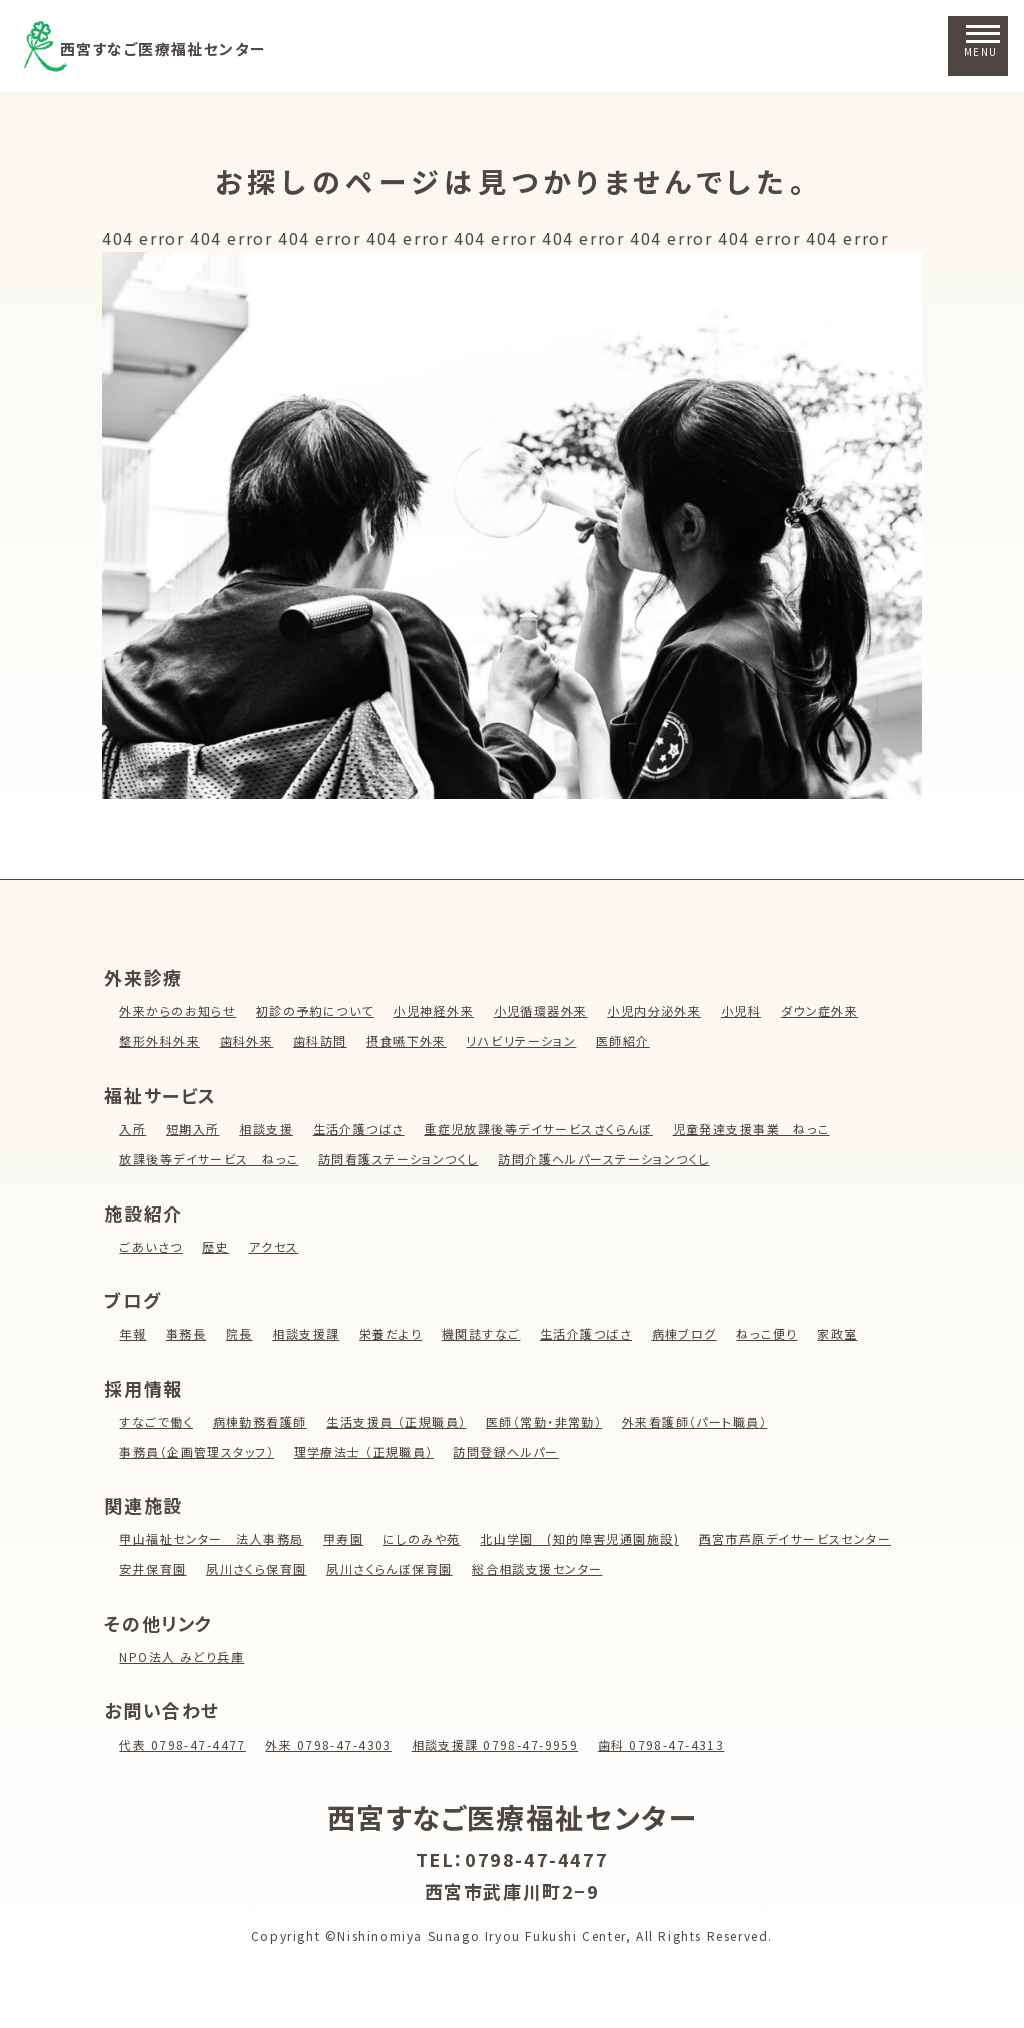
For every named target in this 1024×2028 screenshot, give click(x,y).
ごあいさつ (151, 1246)
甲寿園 (345, 1538)
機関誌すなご (485, 1333)
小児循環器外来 (545, 1010)
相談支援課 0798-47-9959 (502, 1744)
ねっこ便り (773, 1333)
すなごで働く (156, 1421)
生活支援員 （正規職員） (399, 1421)
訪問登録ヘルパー (511, 1451)
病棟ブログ (690, 1333)
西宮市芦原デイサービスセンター (802, 1538)
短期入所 (193, 1128)
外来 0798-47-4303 (332, 1744)
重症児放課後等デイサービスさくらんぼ (543, 1128)
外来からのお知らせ (178, 1010)
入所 (132, 1128)
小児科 (747, 1010)
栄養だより (393, 1333)
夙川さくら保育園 (258, 1568)
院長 (240, 1333)
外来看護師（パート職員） (701, 1421)
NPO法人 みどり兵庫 (182, 1656)
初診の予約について (316, 1010)
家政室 (844, 1333)
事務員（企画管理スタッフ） (197, 1451)
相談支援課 (307, 1333)
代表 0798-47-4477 (183, 1744)
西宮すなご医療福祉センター (195, 46)
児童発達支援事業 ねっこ (758, 1128)
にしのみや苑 (425, 1538)
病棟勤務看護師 (261, 1421)
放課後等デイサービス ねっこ (209, 1158)
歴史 (216, 1246)
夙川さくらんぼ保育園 (392, 1568)
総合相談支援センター (542, 1568)
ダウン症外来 (827, 1010)
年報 (132, 1333)
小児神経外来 (437, 1010)
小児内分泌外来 (660, 1010)
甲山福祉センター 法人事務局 (212, 1538)
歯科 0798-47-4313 (670, 1744)
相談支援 (267, 1128)
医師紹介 (628, 1040)
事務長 (186, 1333)
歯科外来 (248, 1040)
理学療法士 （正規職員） (367, 1451)
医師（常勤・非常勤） (549, 1421)
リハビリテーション (525, 1040)
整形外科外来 (160, 1040)
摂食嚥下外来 (410, 1040)
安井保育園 (153, 1568)
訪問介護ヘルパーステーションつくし (610, 1158)
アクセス (275, 1246)
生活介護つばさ (360, 1128)
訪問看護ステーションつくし (401, 1158)
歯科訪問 (322, 1040)
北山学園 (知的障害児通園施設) (585, 1538)
